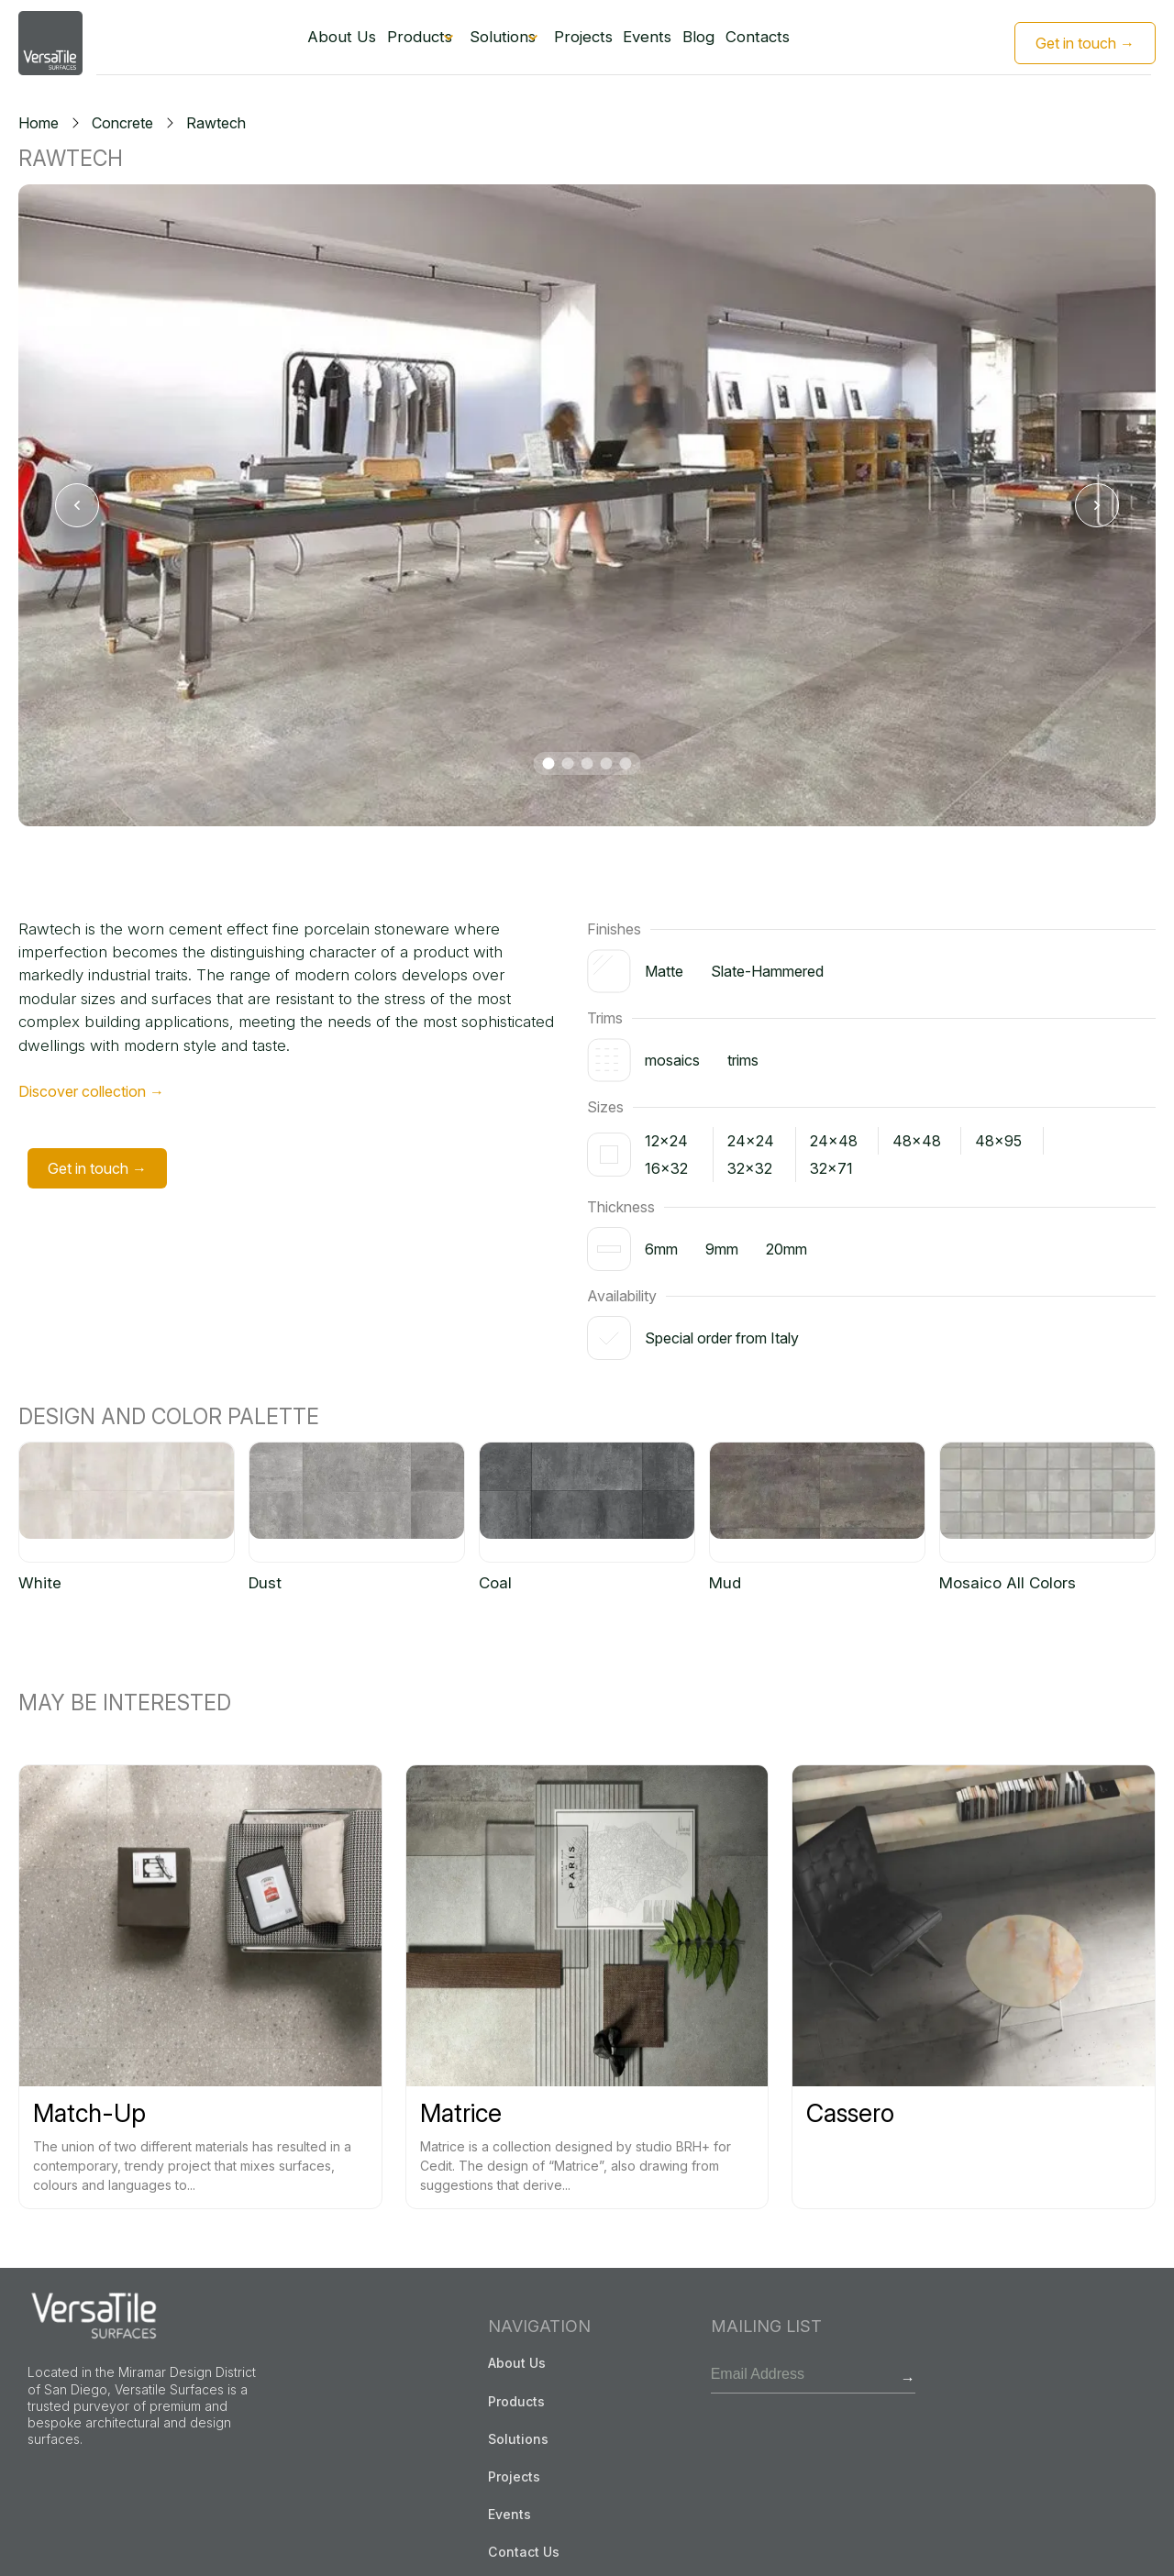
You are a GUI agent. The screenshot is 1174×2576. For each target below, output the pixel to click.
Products (395, 43)
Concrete (122, 123)
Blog (717, 43)
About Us (314, 43)
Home (38, 123)
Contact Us (523, 2551)
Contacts (783, 43)
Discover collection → (91, 1092)
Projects (589, 43)
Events (659, 43)
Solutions (493, 43)
